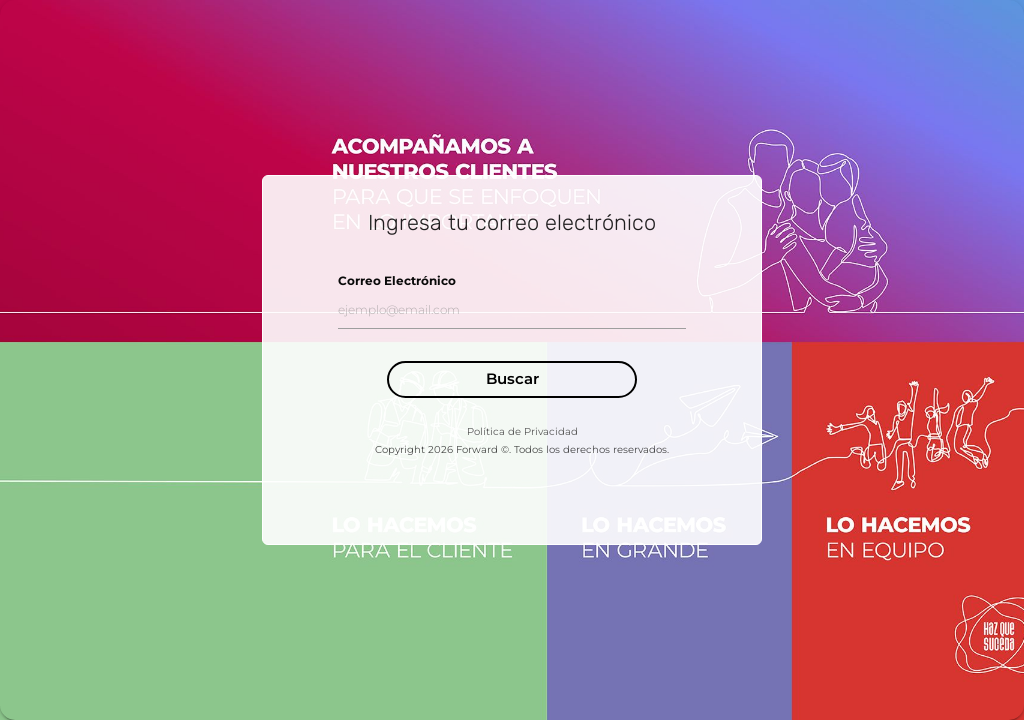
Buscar (512, 379)
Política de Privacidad (522, 431)
